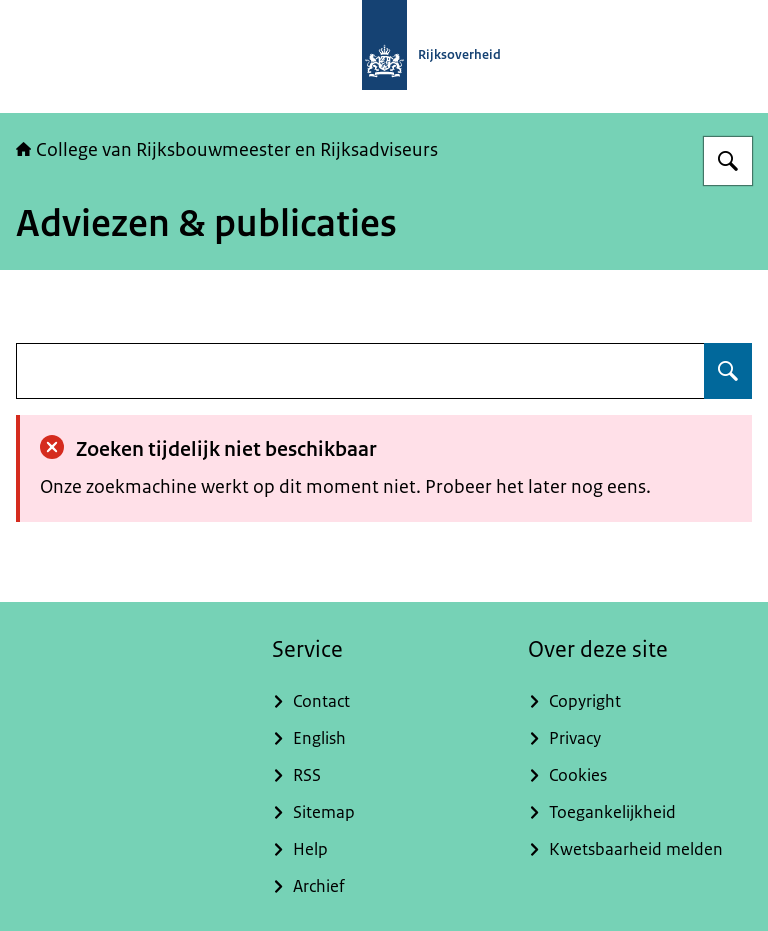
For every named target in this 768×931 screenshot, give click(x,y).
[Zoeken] (728, 161)
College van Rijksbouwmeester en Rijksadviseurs (227, 150)
